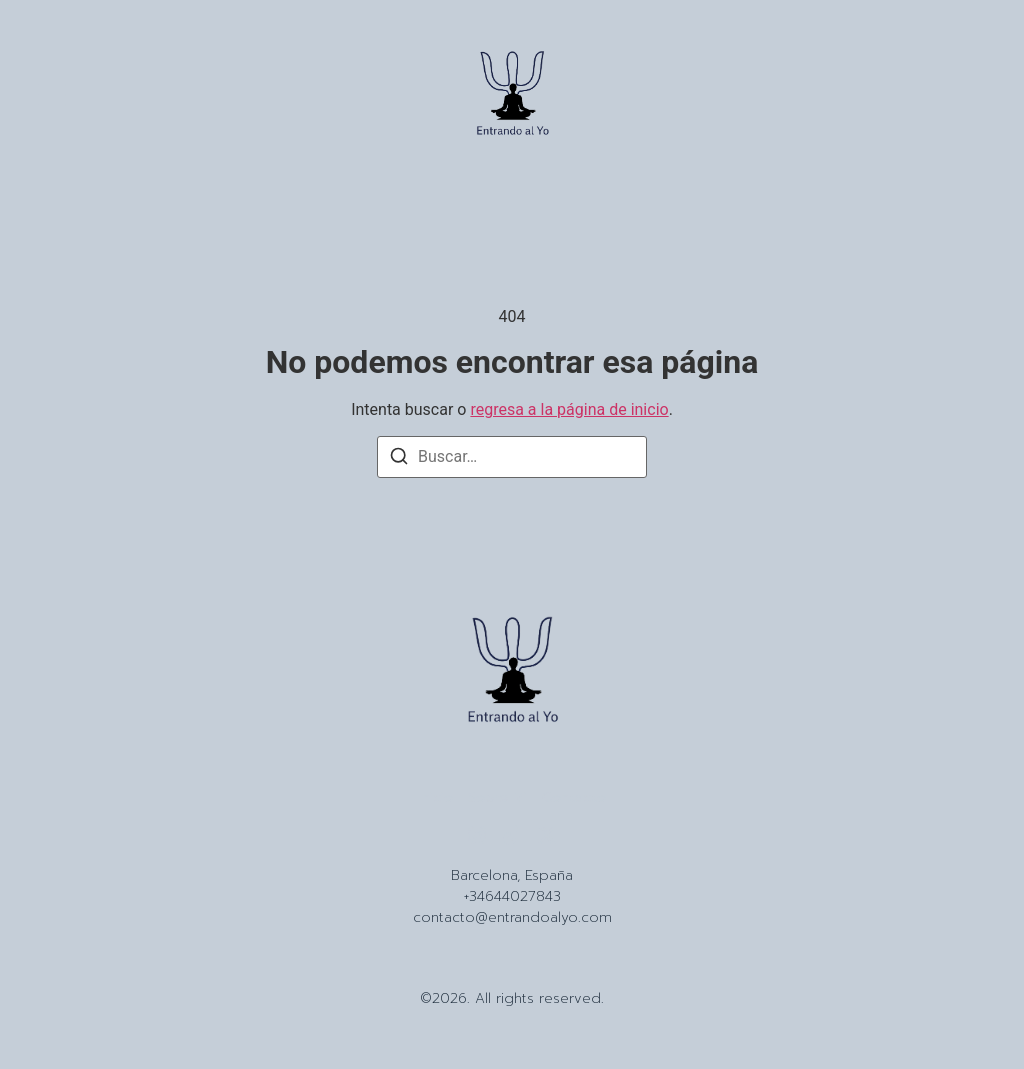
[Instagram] (477, 835)
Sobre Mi (497, 798)
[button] (52, 97)
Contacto (574, 798)
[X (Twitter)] (547, 835)
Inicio (436, 798)
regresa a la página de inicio (569, 409)
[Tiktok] (512, 835)
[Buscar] (399, 459)
